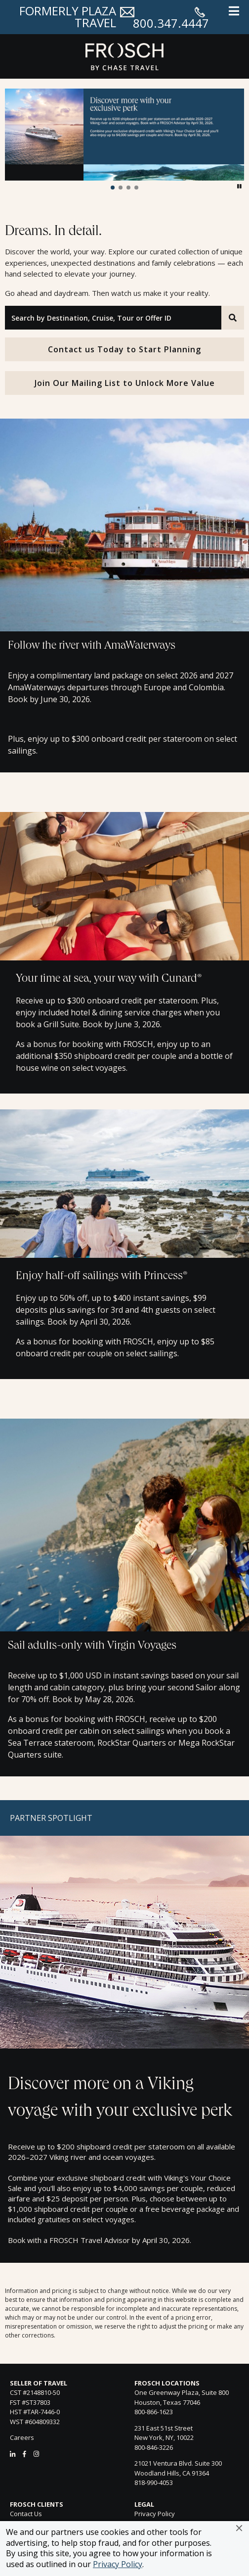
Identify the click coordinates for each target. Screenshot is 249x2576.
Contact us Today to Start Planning (124, 349)
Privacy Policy (117, 2564)
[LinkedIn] (12, 2453)
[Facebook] (24, 2453)
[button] (239, 2528)
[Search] (232, 318)
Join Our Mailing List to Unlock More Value (125, 383)
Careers (22, 2437)
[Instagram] (36, 2453)
